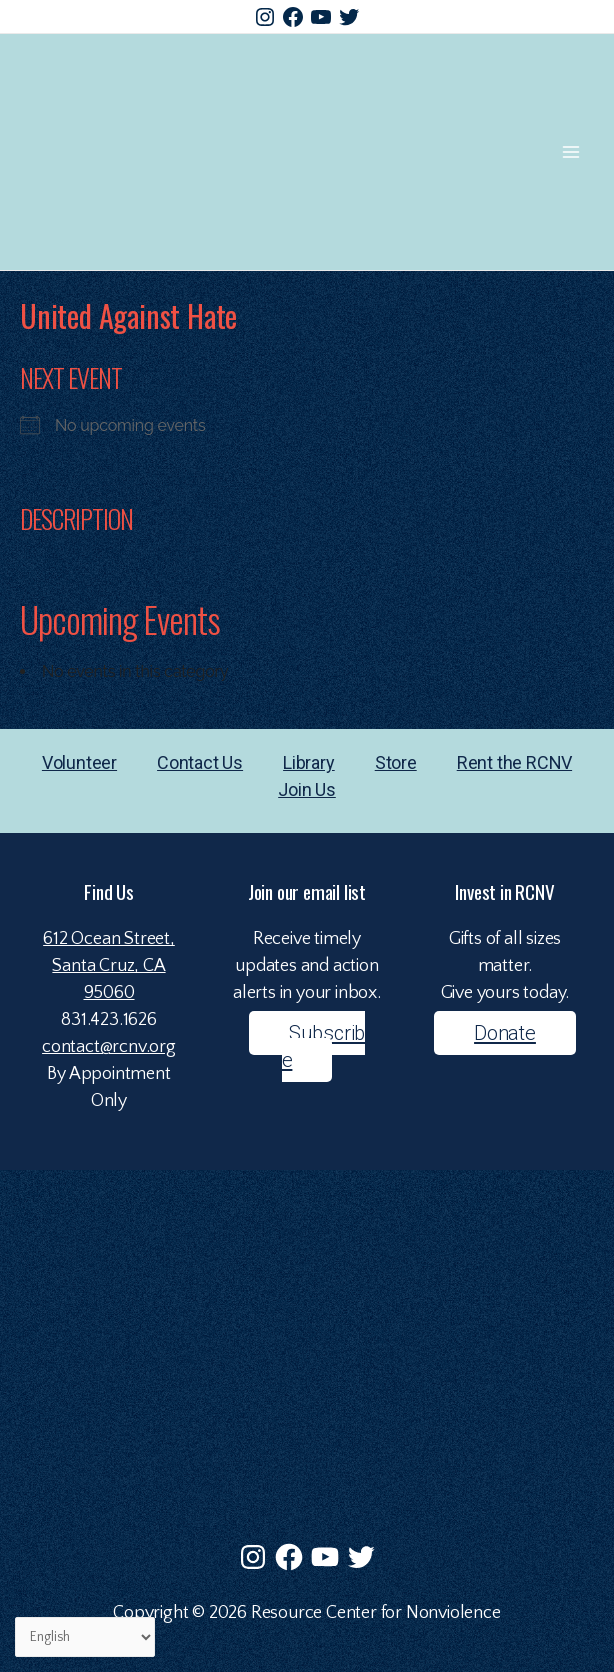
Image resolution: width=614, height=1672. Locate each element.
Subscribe (324, 1046)
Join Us (307, 789)
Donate (505, 1033)
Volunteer (79, 762)
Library (309, 762)
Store (396, 762)
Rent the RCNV (514, 762)
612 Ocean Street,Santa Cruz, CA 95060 (109, 966)
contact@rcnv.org (109, 1047)
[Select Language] (85, 1637)
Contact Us (200, 762)
